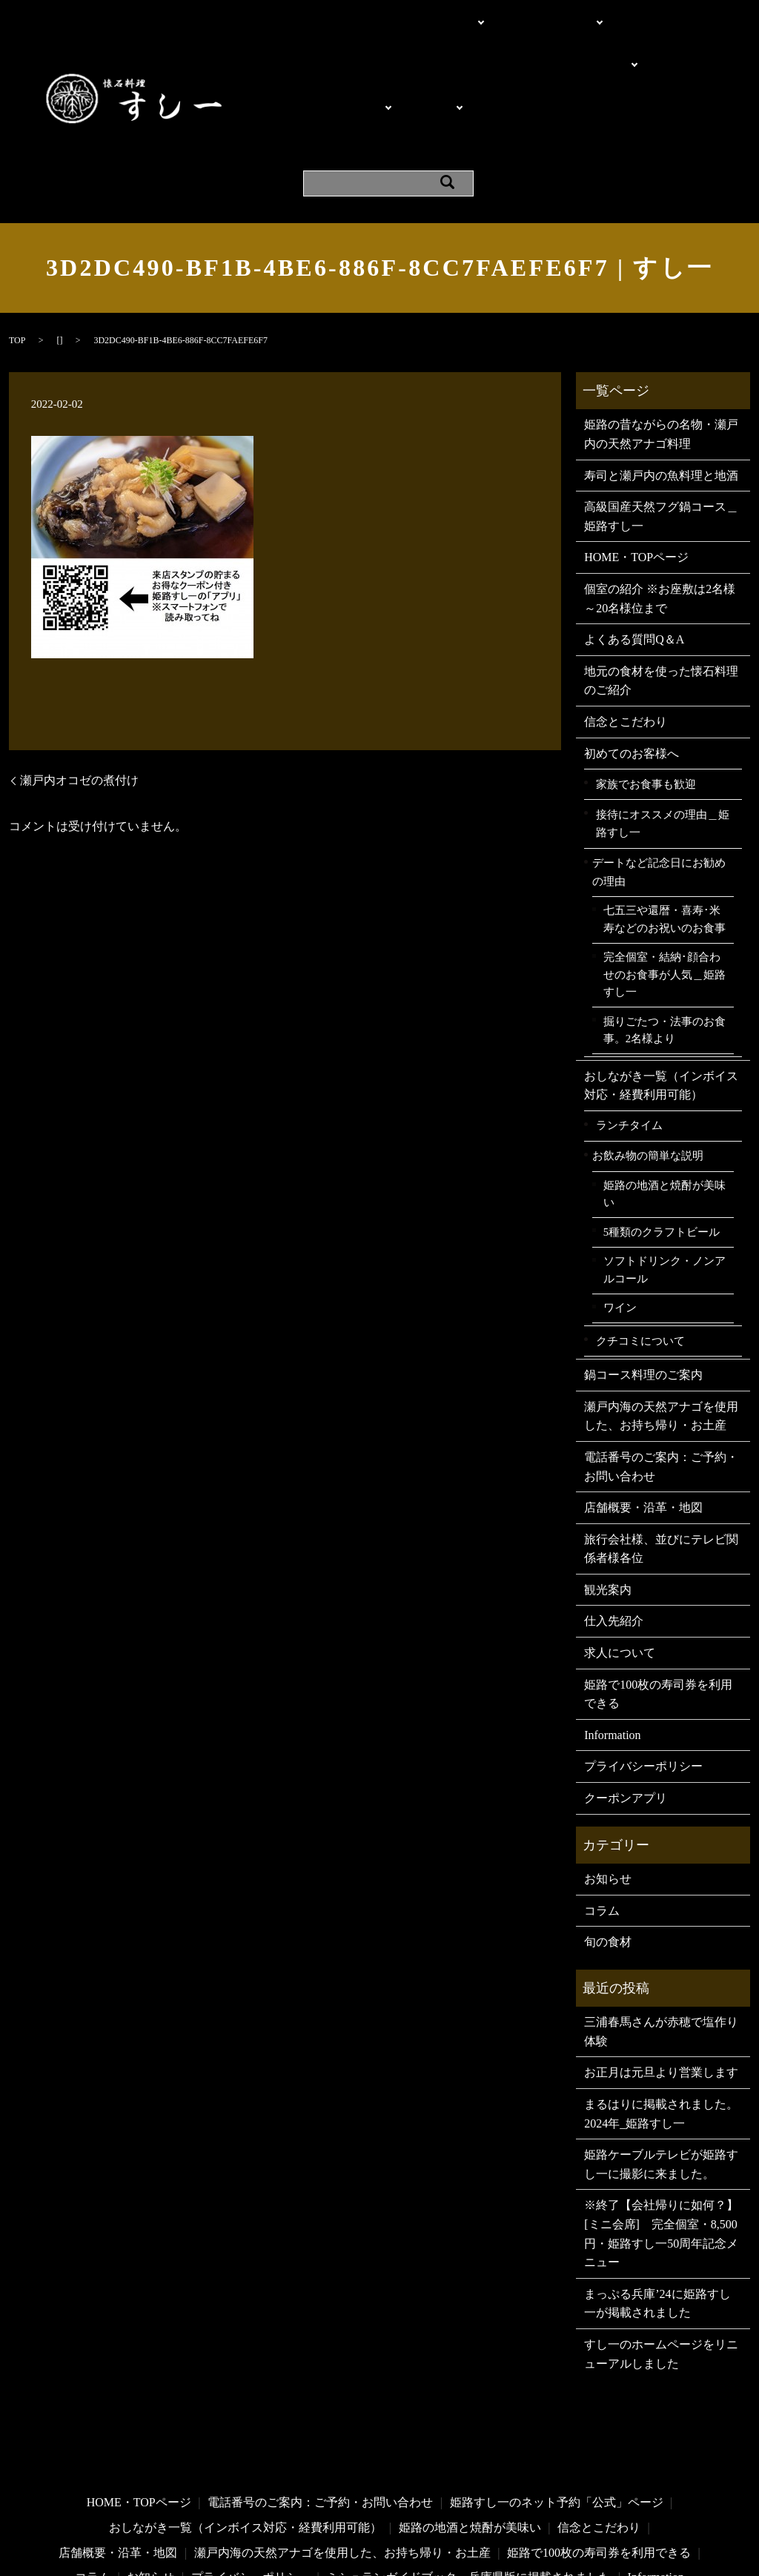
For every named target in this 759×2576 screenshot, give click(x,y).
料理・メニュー (332, 65)
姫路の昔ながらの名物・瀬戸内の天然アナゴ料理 (661, 344)
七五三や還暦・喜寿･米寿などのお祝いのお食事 (664, 829)
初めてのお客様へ (631, 662)
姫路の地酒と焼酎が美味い (664, 1104)
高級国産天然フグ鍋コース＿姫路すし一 (661, 426)
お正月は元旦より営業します (661, 1982)
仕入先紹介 (613, 1530)
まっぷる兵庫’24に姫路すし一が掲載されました (657, 2212)
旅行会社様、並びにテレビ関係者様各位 (661, 1458)
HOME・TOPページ (343, 12)
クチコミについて (640, 1249)
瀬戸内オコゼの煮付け (79, 689)
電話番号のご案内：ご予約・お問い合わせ (661, 1376)
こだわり (431, 12)
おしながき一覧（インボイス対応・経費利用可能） (661, 994)
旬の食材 (608, 1851)
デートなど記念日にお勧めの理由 (659, 781)
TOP (17, 250)
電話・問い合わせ (521, 12)
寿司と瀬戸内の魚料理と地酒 (661, 384)
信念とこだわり (625, 631)
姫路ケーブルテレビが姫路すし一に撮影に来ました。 (661, 2074)
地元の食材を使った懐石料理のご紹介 (661, 590)
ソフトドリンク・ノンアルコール (664, 1179)
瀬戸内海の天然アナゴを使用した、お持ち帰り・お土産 (661, 1325)
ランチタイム (629, 1034)
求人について (619, 1562)
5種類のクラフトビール (661, 1141)
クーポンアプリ (461, 91)
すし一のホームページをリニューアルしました (661, 2263)
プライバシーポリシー (643, 1675)
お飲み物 (416, 65)
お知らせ (608, 1788)
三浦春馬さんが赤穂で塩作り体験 (661, 1941)
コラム (602, 1819)
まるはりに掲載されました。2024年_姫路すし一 (661, 2023)
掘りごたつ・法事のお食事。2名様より (664, 939)
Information (379, 91)
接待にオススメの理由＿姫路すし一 (662, 732)
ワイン (620, 1217)
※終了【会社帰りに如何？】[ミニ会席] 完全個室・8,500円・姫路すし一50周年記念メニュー (661, 2143)
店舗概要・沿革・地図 (630, 65)
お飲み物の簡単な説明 (647, 1065)
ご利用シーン (573, 38)
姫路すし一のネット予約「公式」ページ (556, 2412)
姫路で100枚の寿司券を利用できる (658, 1603)
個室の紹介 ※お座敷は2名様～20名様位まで (408, 38)
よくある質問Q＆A (507, 65)
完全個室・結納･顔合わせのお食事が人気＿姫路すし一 (664, 884)
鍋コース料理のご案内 (643, 1284)
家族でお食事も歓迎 (646, 692)
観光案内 (314, 91)
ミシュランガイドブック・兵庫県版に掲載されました (468, 2486)
